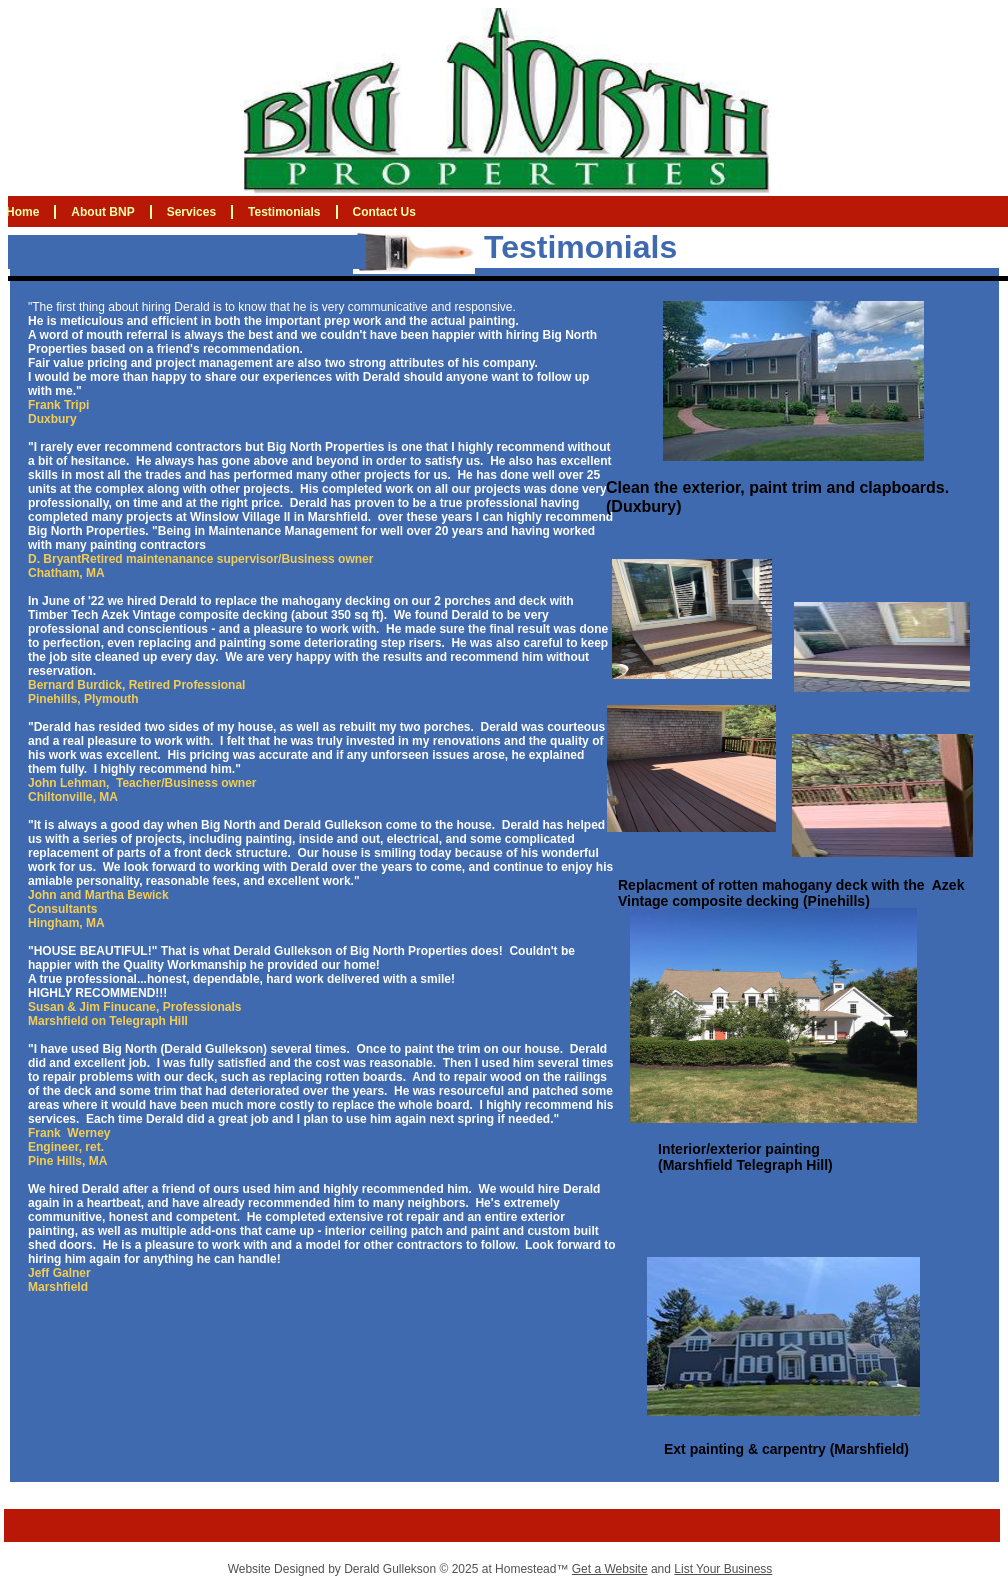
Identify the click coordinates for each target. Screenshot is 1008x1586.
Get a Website (610, 1569)
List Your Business (723, 1569)
